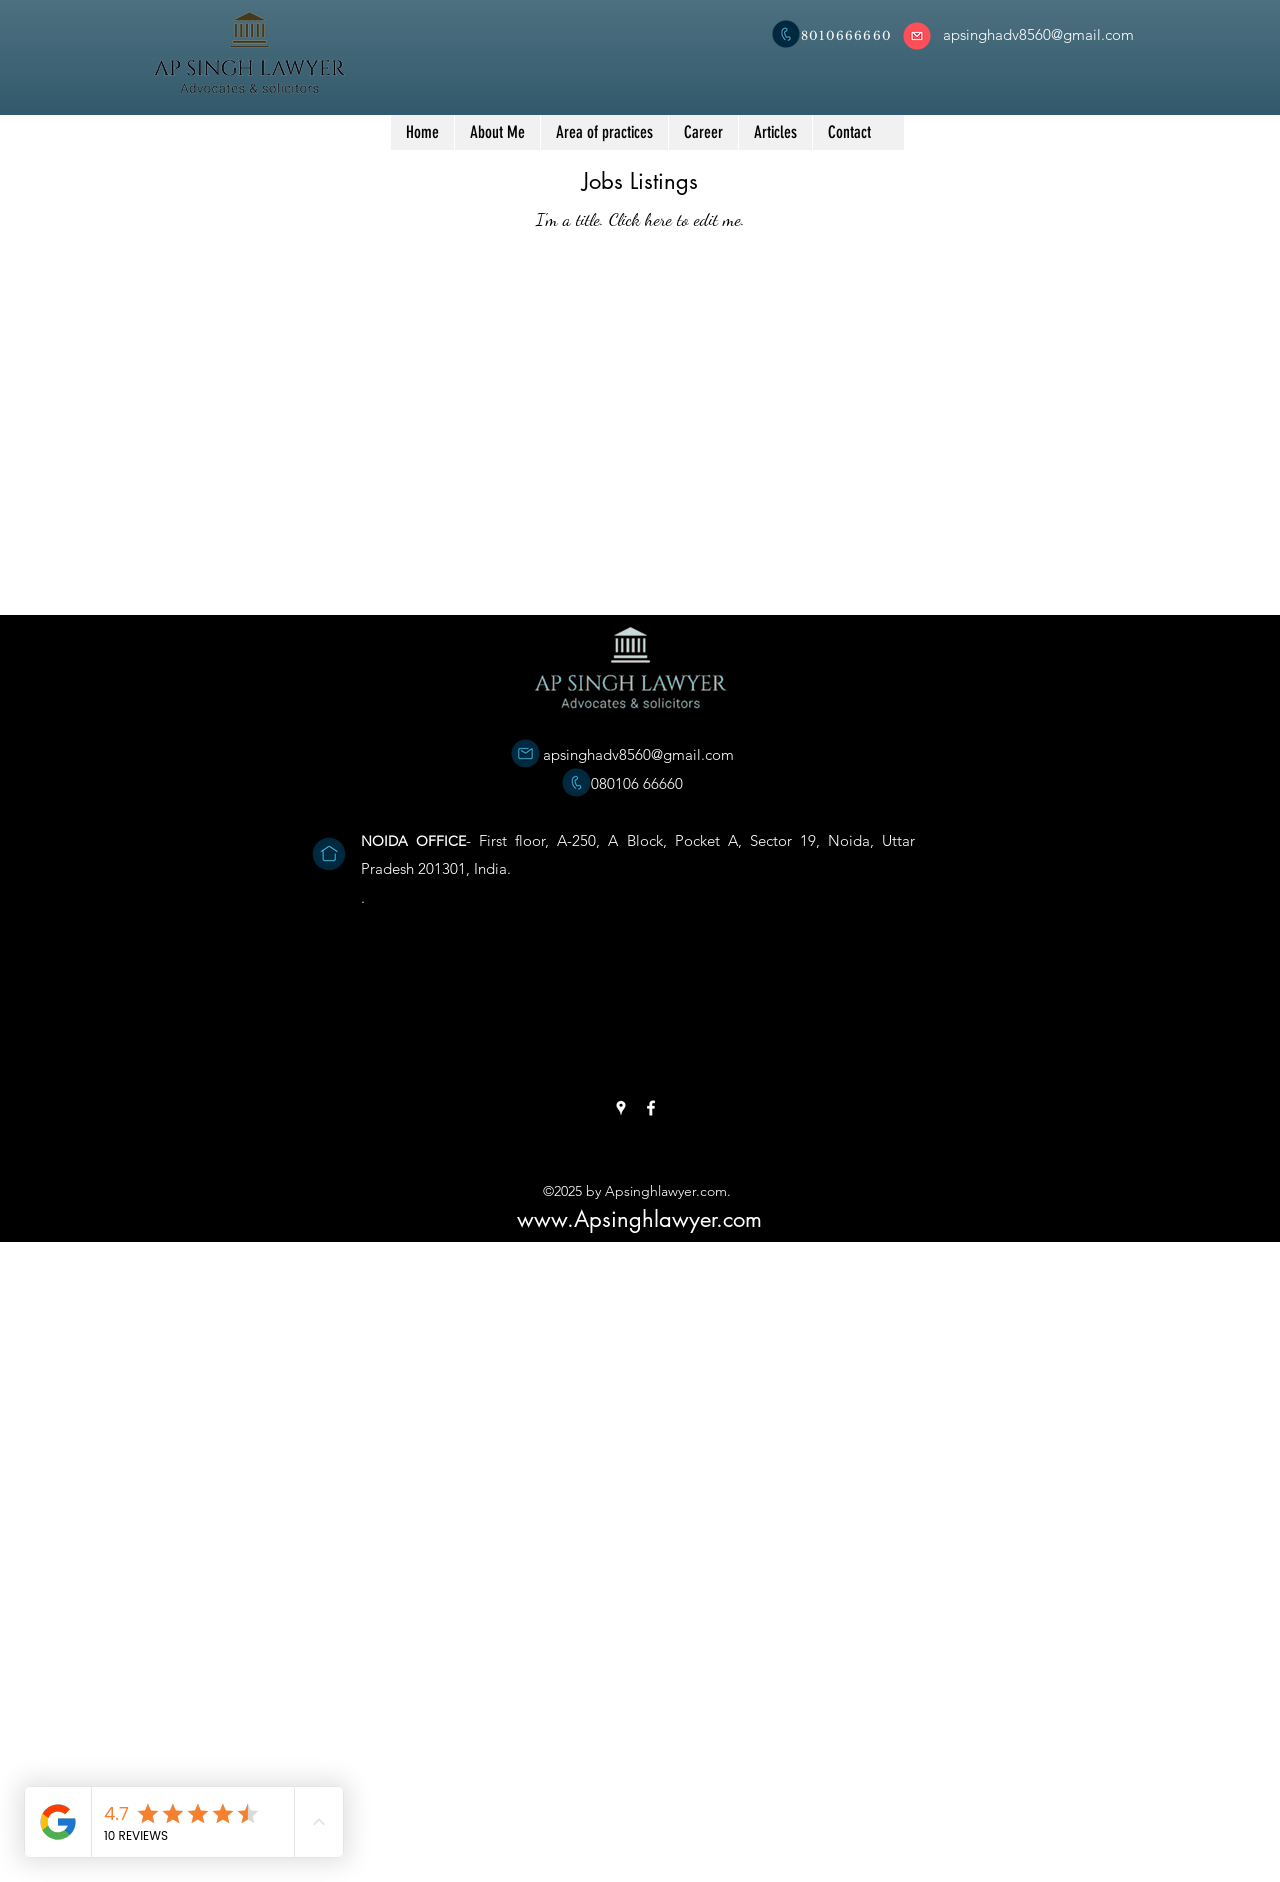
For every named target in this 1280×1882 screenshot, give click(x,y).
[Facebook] (651, 1108)
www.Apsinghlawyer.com (639, 1219)
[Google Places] (621, 1108)
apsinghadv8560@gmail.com (638, 754)
